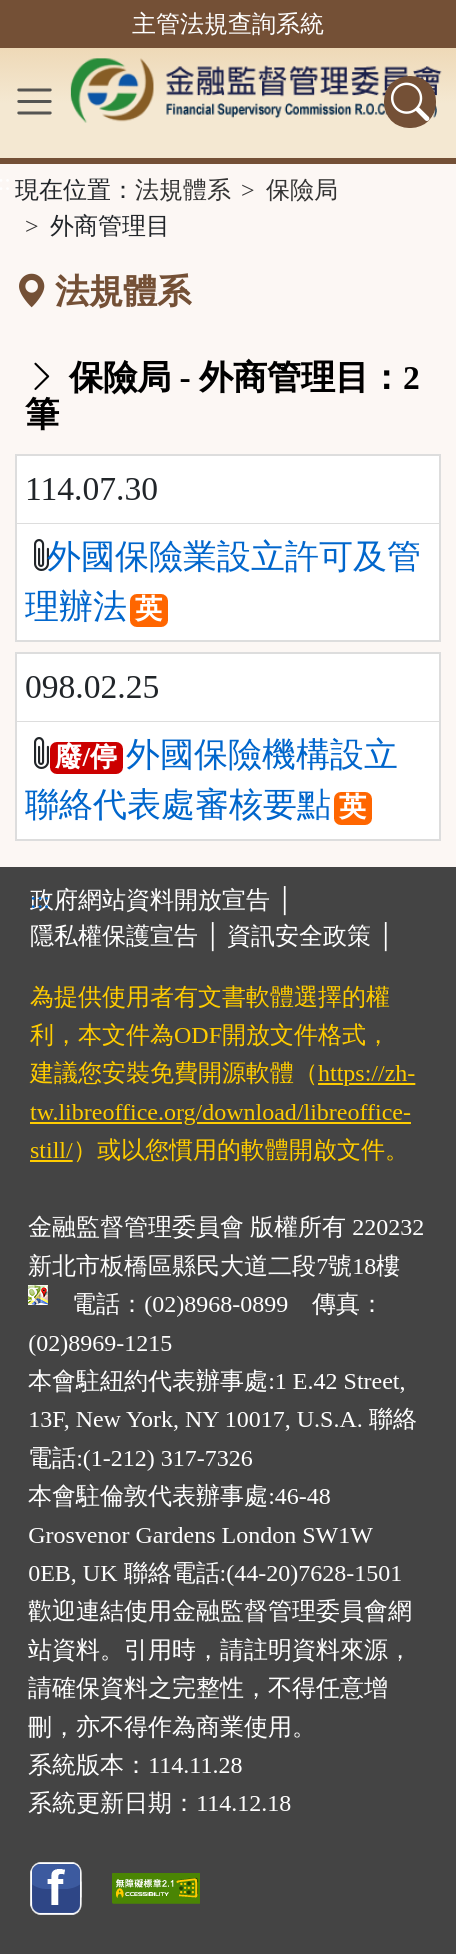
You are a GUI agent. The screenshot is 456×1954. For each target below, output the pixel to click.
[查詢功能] (410, 102)
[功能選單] (34, 101)
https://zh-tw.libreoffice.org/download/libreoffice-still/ (222, 1111)
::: (40, 900)
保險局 (302, 190)
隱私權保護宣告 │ (125, 936)
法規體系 (183, 190)
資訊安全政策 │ (310, 936)
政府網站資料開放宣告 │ (161, 900)
